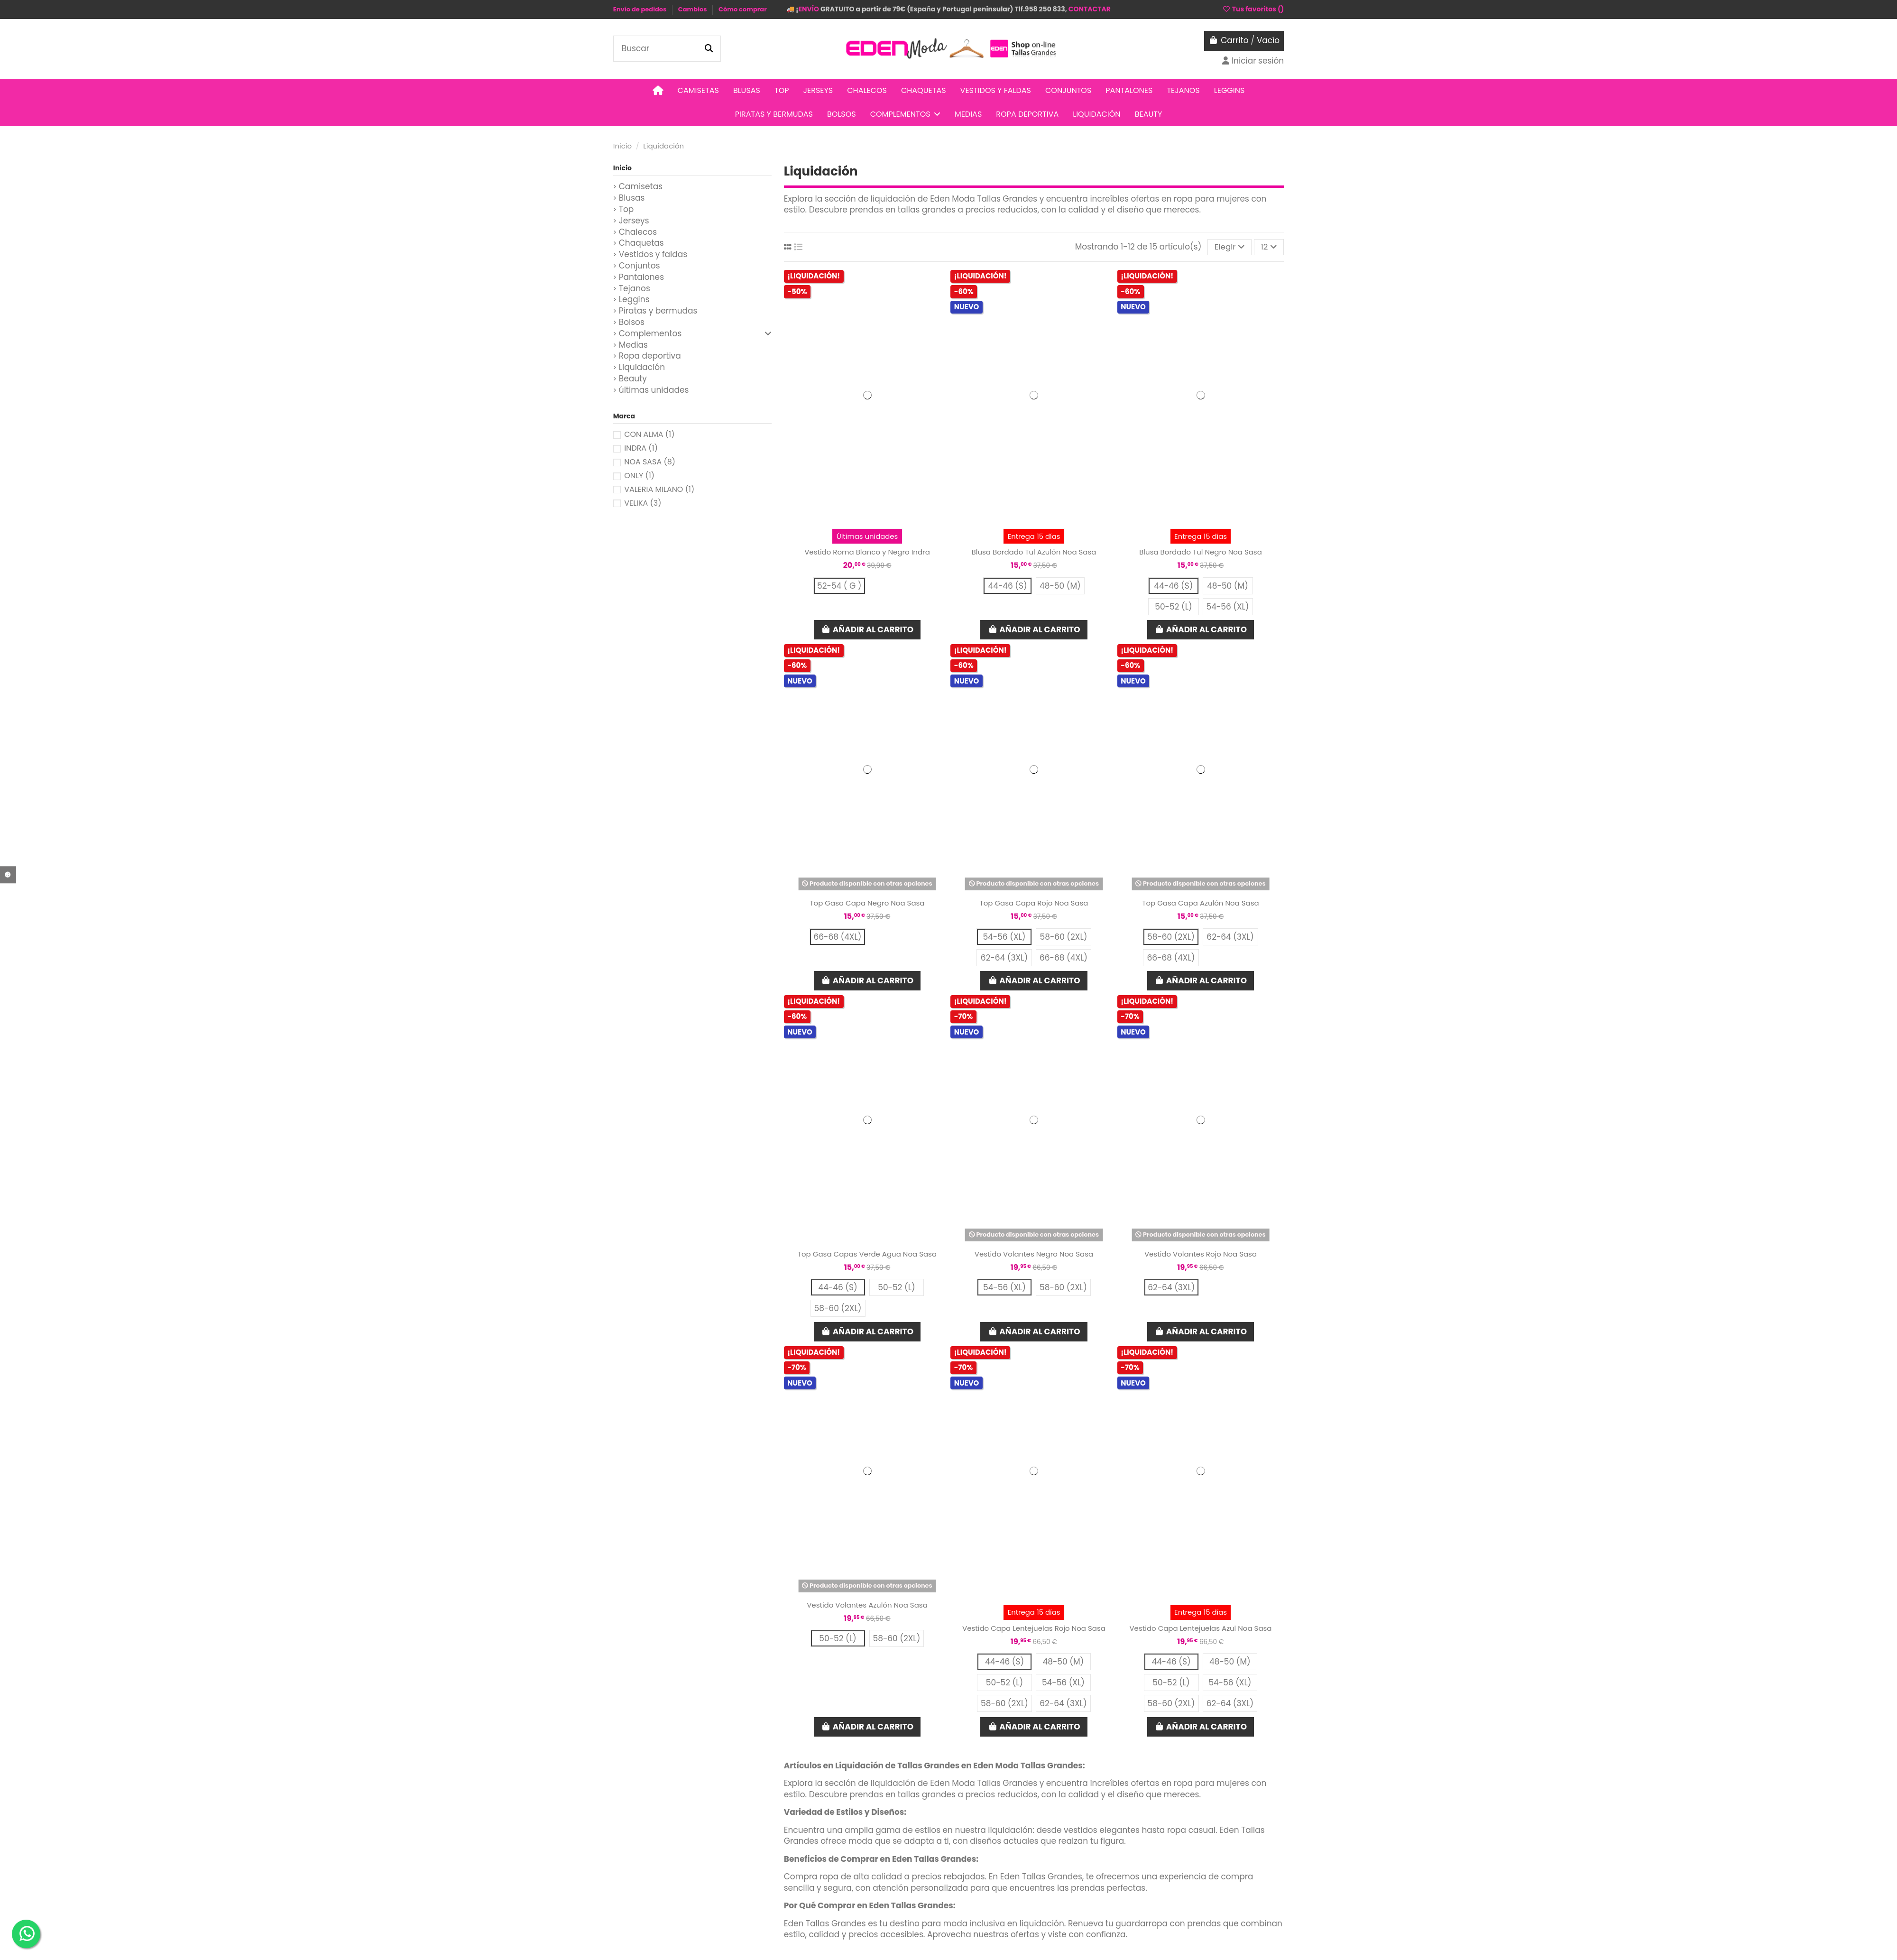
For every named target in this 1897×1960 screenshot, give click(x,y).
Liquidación (642, 367)
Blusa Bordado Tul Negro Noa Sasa (1200, 552)
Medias (633, 345)
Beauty (633, 378)
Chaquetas (641, 243)
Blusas (632, 198)
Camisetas (641, 186)
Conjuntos (639, 265)
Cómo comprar (742, 9)
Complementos (650, 333)
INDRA (641, 448)
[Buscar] (709, 49)
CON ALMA (649, 434)
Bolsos (632, 322)
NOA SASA (649, 461)
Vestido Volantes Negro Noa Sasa (1034, 1254)
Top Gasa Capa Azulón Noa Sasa (1200, 903)
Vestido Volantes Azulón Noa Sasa (867, 1605)
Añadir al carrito (867, 629)
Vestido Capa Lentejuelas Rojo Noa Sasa (1033, 1628)
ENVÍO (809, 9)
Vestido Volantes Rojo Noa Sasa (1200, 1254)
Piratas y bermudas (658, 310)
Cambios (693, 9)
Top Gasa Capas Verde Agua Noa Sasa (867, 1254)
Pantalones (641, 277)
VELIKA (642, 503)
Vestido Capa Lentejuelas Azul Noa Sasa (1200, 1628)
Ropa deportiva (650, 356)
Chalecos (638, 232)
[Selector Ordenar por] (1229, 247)
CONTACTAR (1089, 9)
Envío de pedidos (640, 9)
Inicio (622, 168)
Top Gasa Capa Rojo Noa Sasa (1034, 903)
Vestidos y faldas (653, 254)
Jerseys (634, 220)
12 (1269, 246)
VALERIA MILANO (659, 489)
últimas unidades (654, 390)
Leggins (634, 299)
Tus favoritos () (1253, 9)
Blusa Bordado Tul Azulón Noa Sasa (1034, 552)
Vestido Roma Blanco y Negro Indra (867, 552)
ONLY (639, 475)
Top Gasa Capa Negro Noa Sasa (867, 903)
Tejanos (634, 288)
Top (626, 209)
